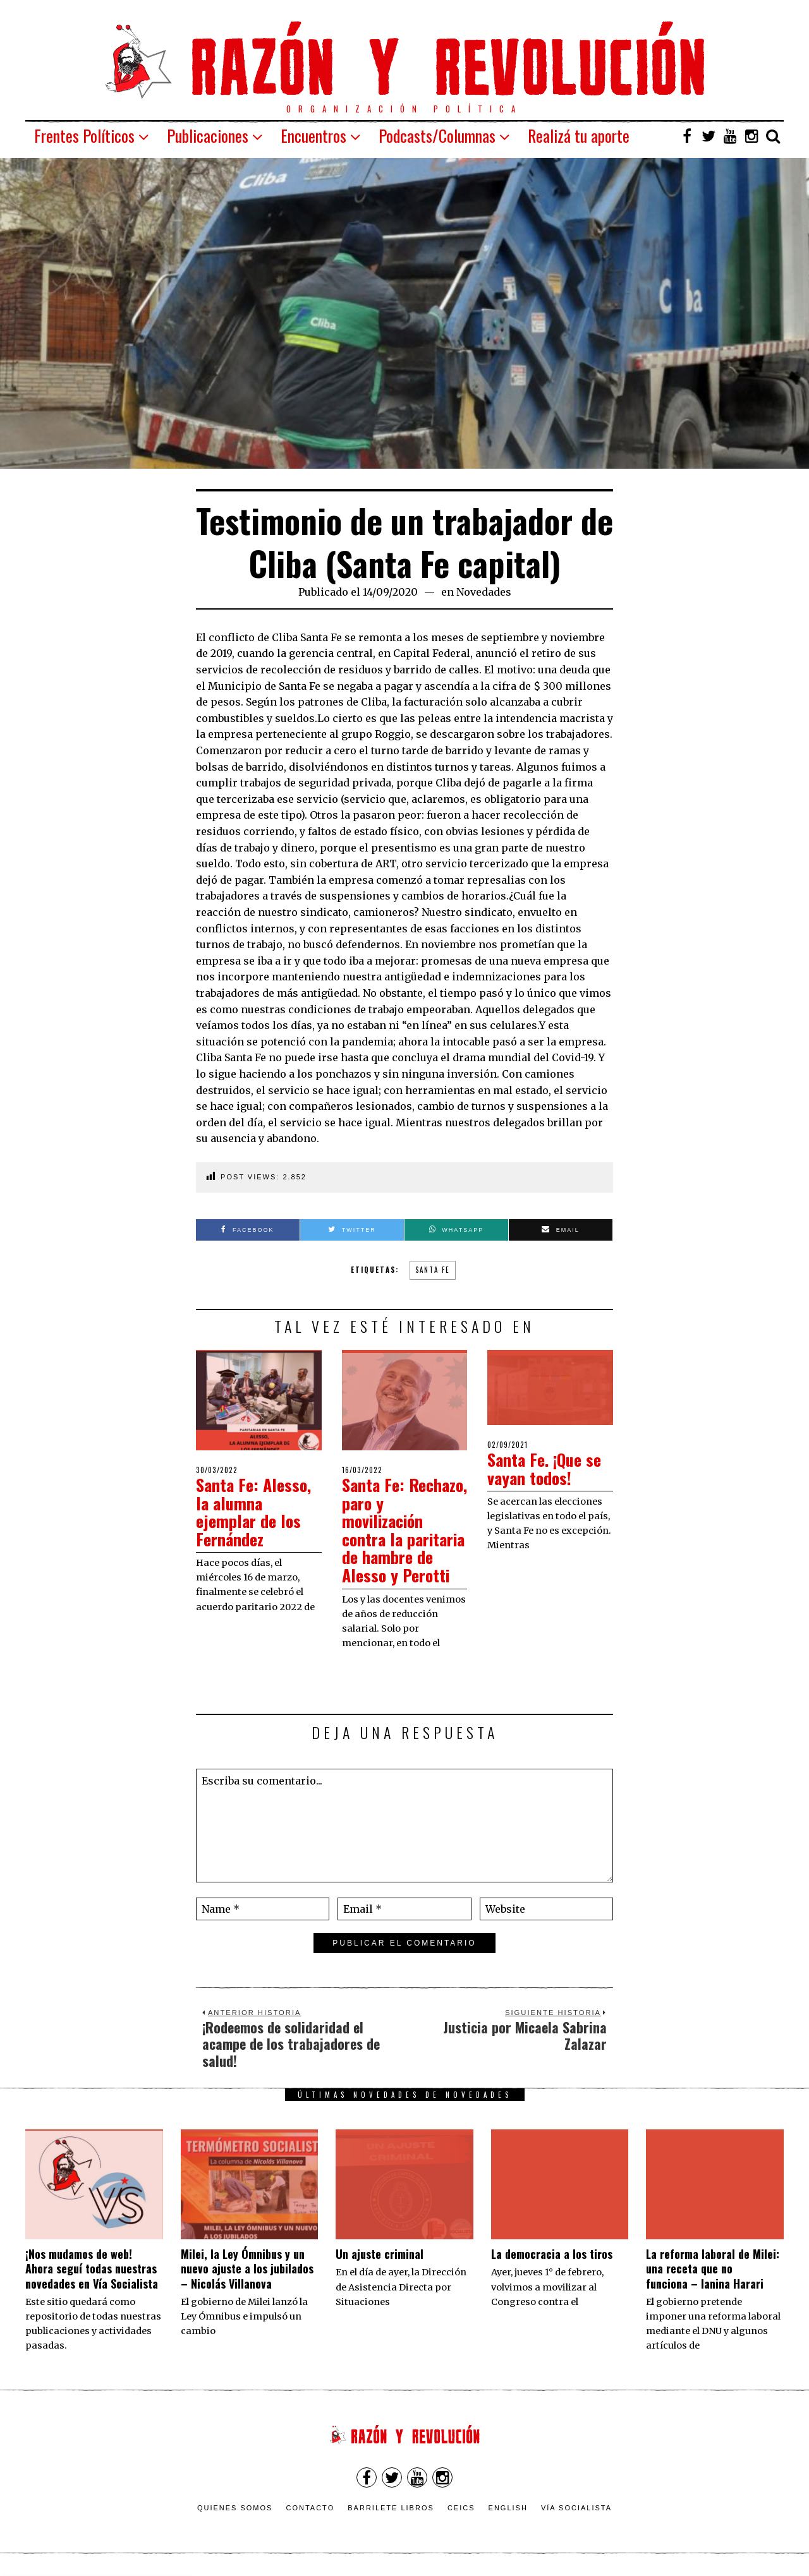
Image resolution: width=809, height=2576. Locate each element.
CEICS (461, 2508)
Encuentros (313, 135)
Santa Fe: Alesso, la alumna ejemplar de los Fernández (253, 1511)
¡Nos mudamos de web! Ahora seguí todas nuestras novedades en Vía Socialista (91, 2269)
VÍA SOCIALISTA (576, 2508)
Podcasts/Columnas (437, 135)
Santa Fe (432, 1270)
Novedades (483, 592)
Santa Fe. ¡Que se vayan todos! (544, 1468)
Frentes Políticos (84, 135)
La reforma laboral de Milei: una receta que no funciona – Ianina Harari (712, 2269)
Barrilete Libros (391, 2508)
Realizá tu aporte (579, 135)
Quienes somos (235, 2508)
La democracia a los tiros (551, 2254)
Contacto (310, 2508)
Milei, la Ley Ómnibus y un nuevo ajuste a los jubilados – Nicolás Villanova (247, 2269)
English (508, 2508)
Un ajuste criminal (379, 2254)
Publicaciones (207, 135)
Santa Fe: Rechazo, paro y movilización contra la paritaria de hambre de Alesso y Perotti (404, 1529)
